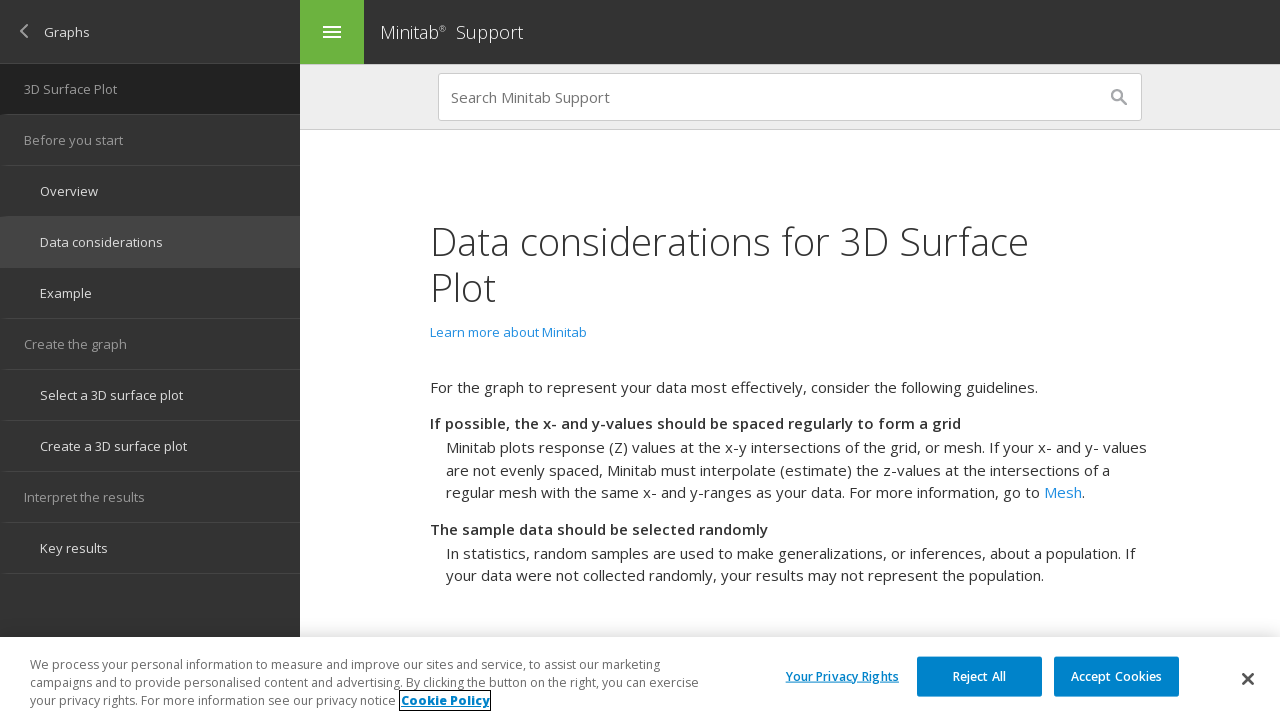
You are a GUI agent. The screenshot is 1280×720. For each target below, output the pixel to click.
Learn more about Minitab (508, 332)
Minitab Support (451, 32)
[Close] (1248, 679)
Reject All (979, 675)
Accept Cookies (1117, 675)
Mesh (1063, 492)
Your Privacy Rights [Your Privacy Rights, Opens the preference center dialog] (842, 675)
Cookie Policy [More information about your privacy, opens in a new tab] (445, 700)
